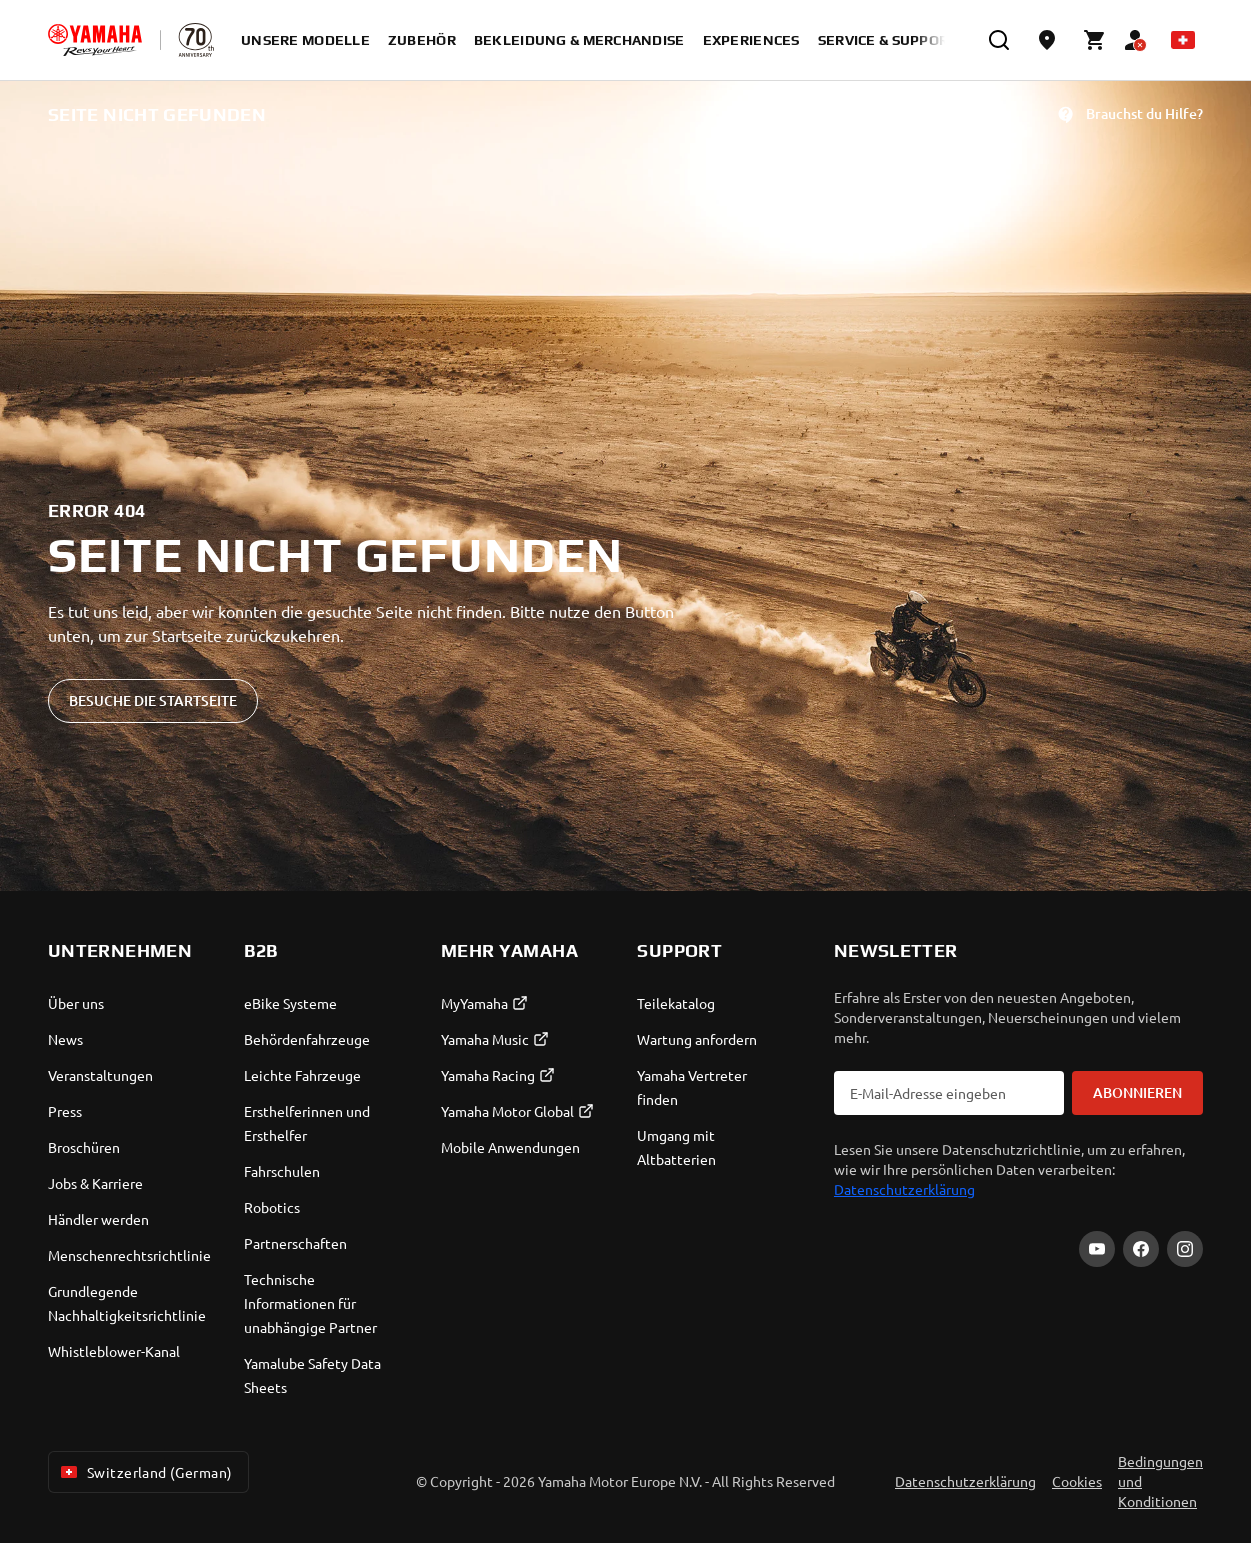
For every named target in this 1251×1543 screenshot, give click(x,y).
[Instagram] (1185, 1249)
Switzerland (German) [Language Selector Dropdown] (144, 1472)
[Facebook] (1141, 1249)
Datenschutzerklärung (904, 1189)
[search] (999, 40)
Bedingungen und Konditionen (1160, 1481)
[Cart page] (1095, 40)
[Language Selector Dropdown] (1183, 40)
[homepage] (95, 40)
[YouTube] (1097, 1249)
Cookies (1077, 1481)
